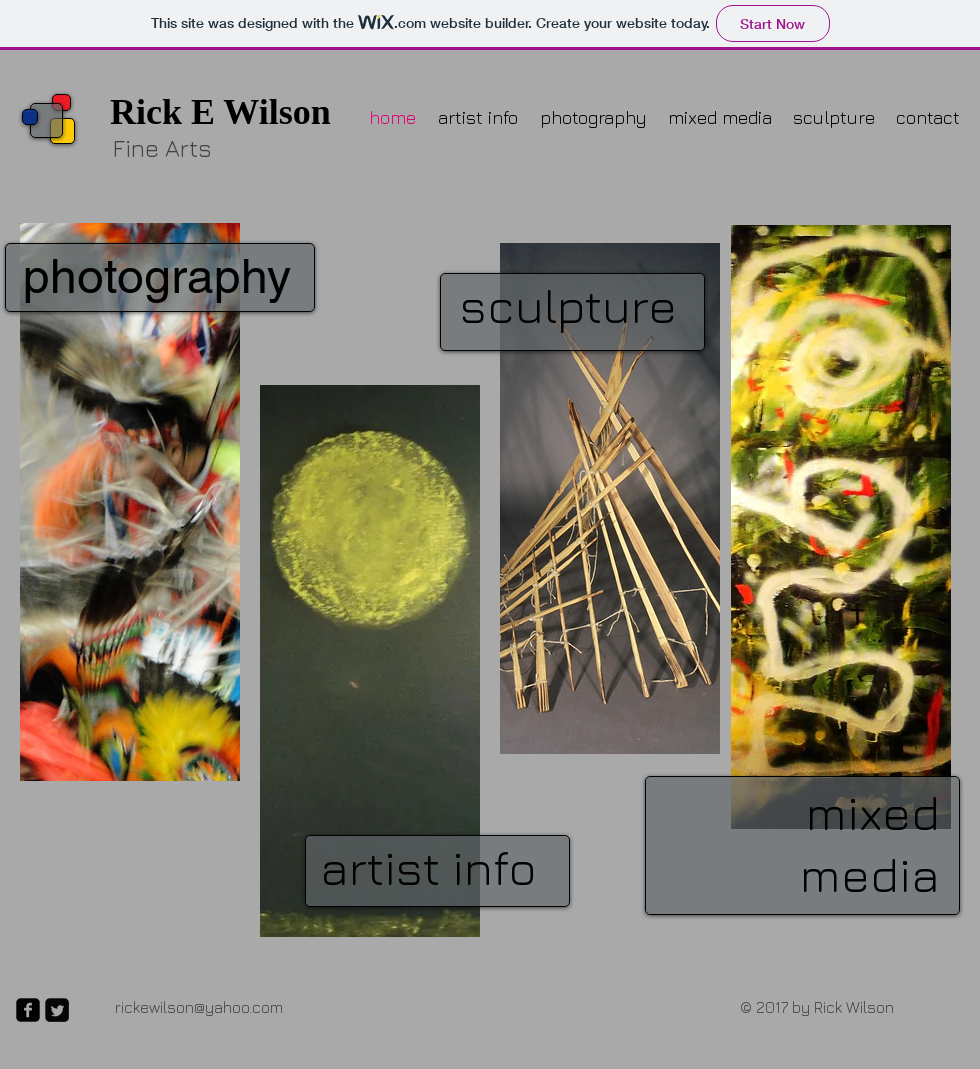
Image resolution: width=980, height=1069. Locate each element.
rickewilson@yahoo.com (199, 1007)
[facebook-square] (28, 1010)
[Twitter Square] (57, 1010)
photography (157, 276)
